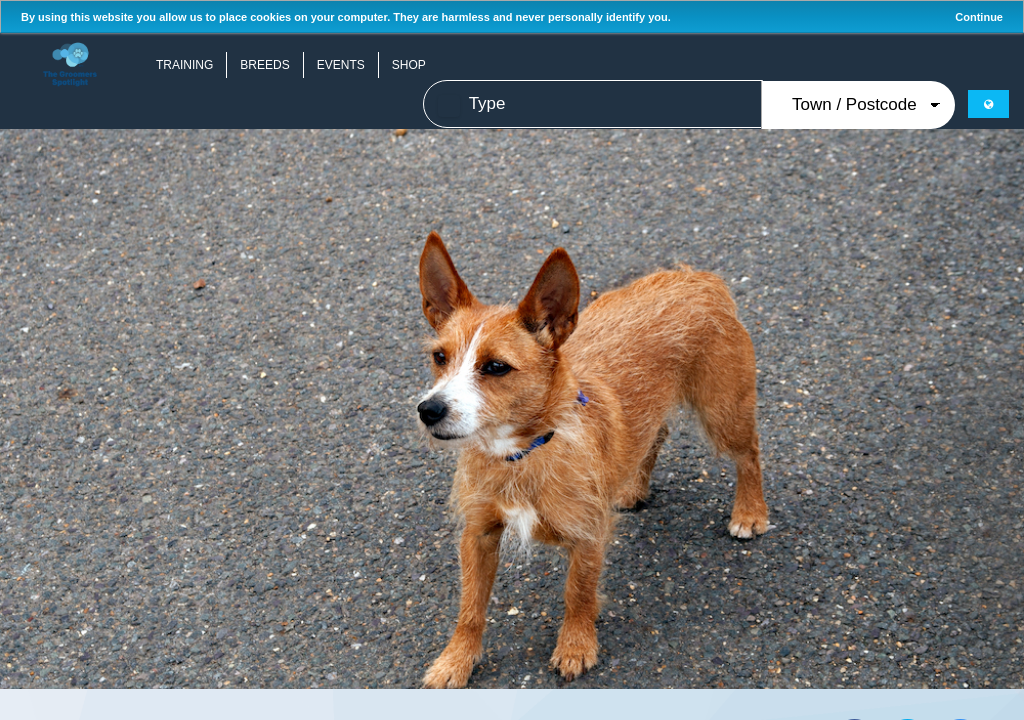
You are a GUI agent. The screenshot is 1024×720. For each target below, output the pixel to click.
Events (341, 65)
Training (184, 65)
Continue (979, 17)
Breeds (264, 65)
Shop (409, 65)
